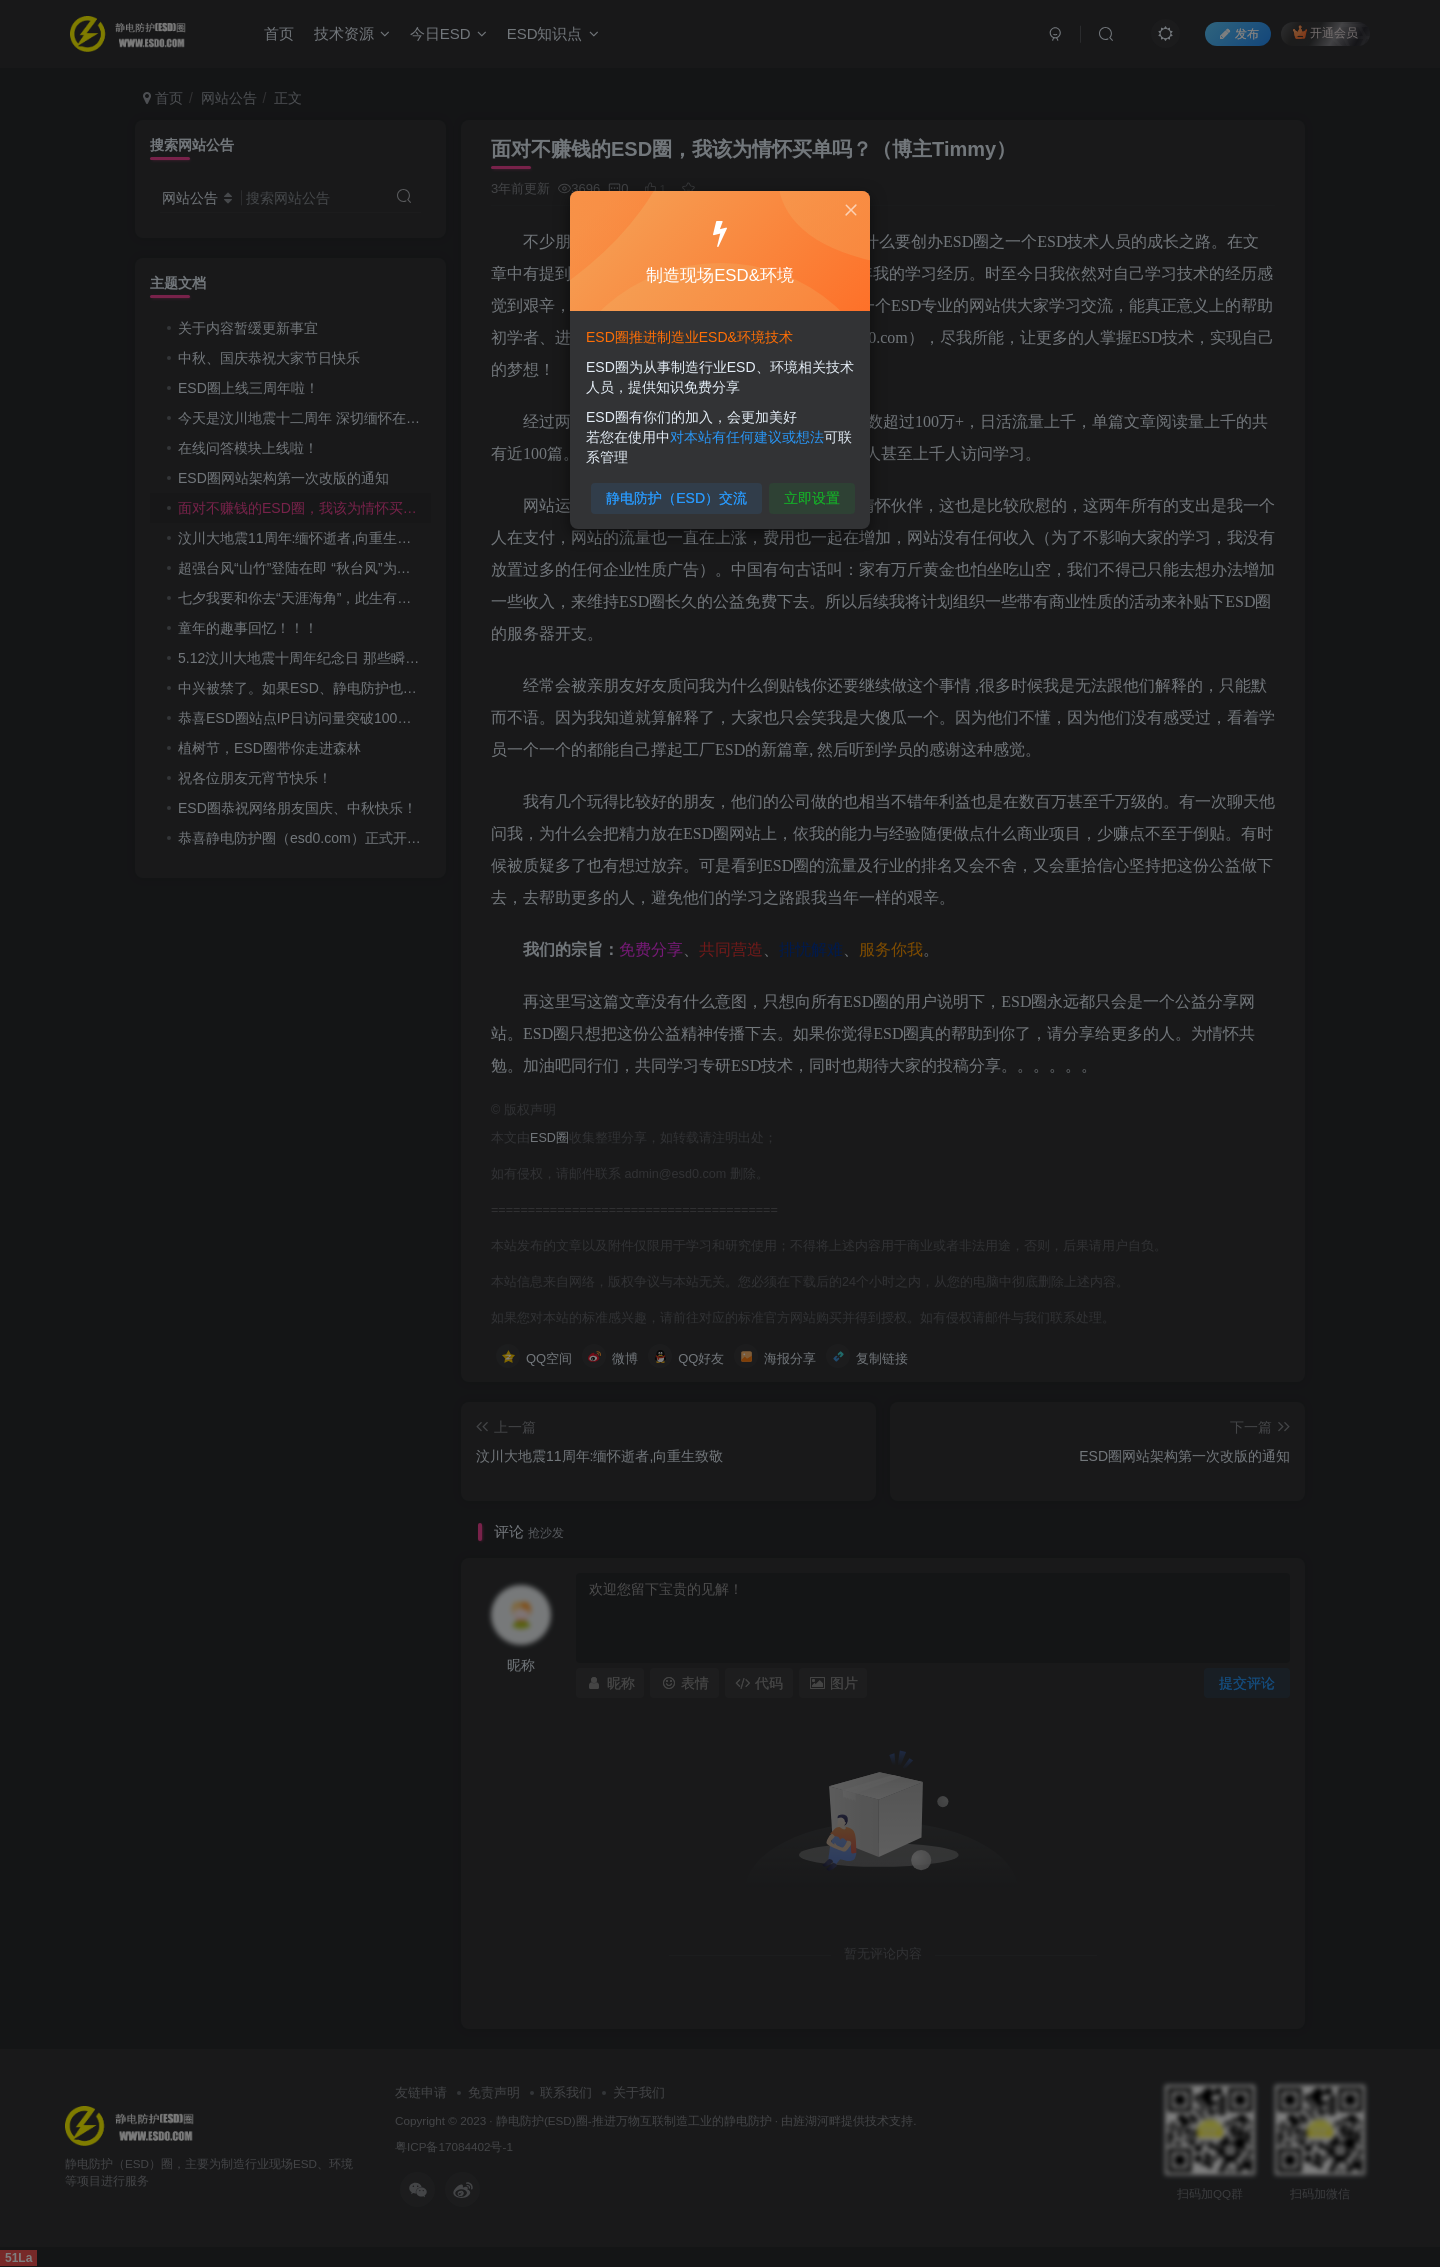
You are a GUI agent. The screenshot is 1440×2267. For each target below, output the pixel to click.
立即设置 (807, 491)
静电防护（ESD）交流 (679, 491)
